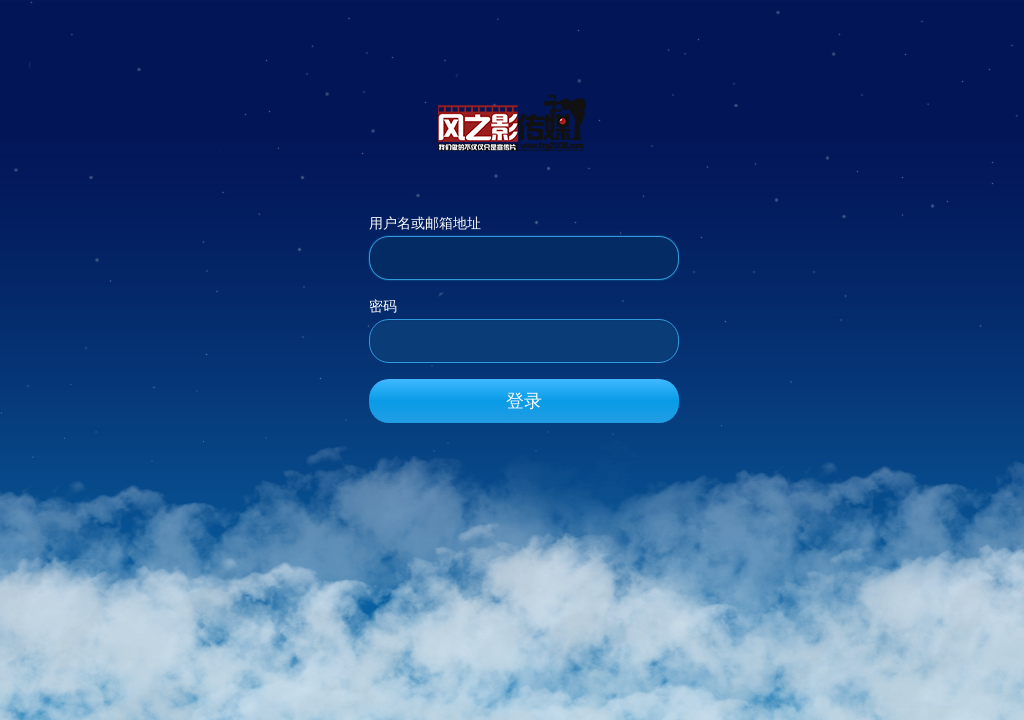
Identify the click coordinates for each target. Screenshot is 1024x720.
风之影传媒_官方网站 (512, 122)
